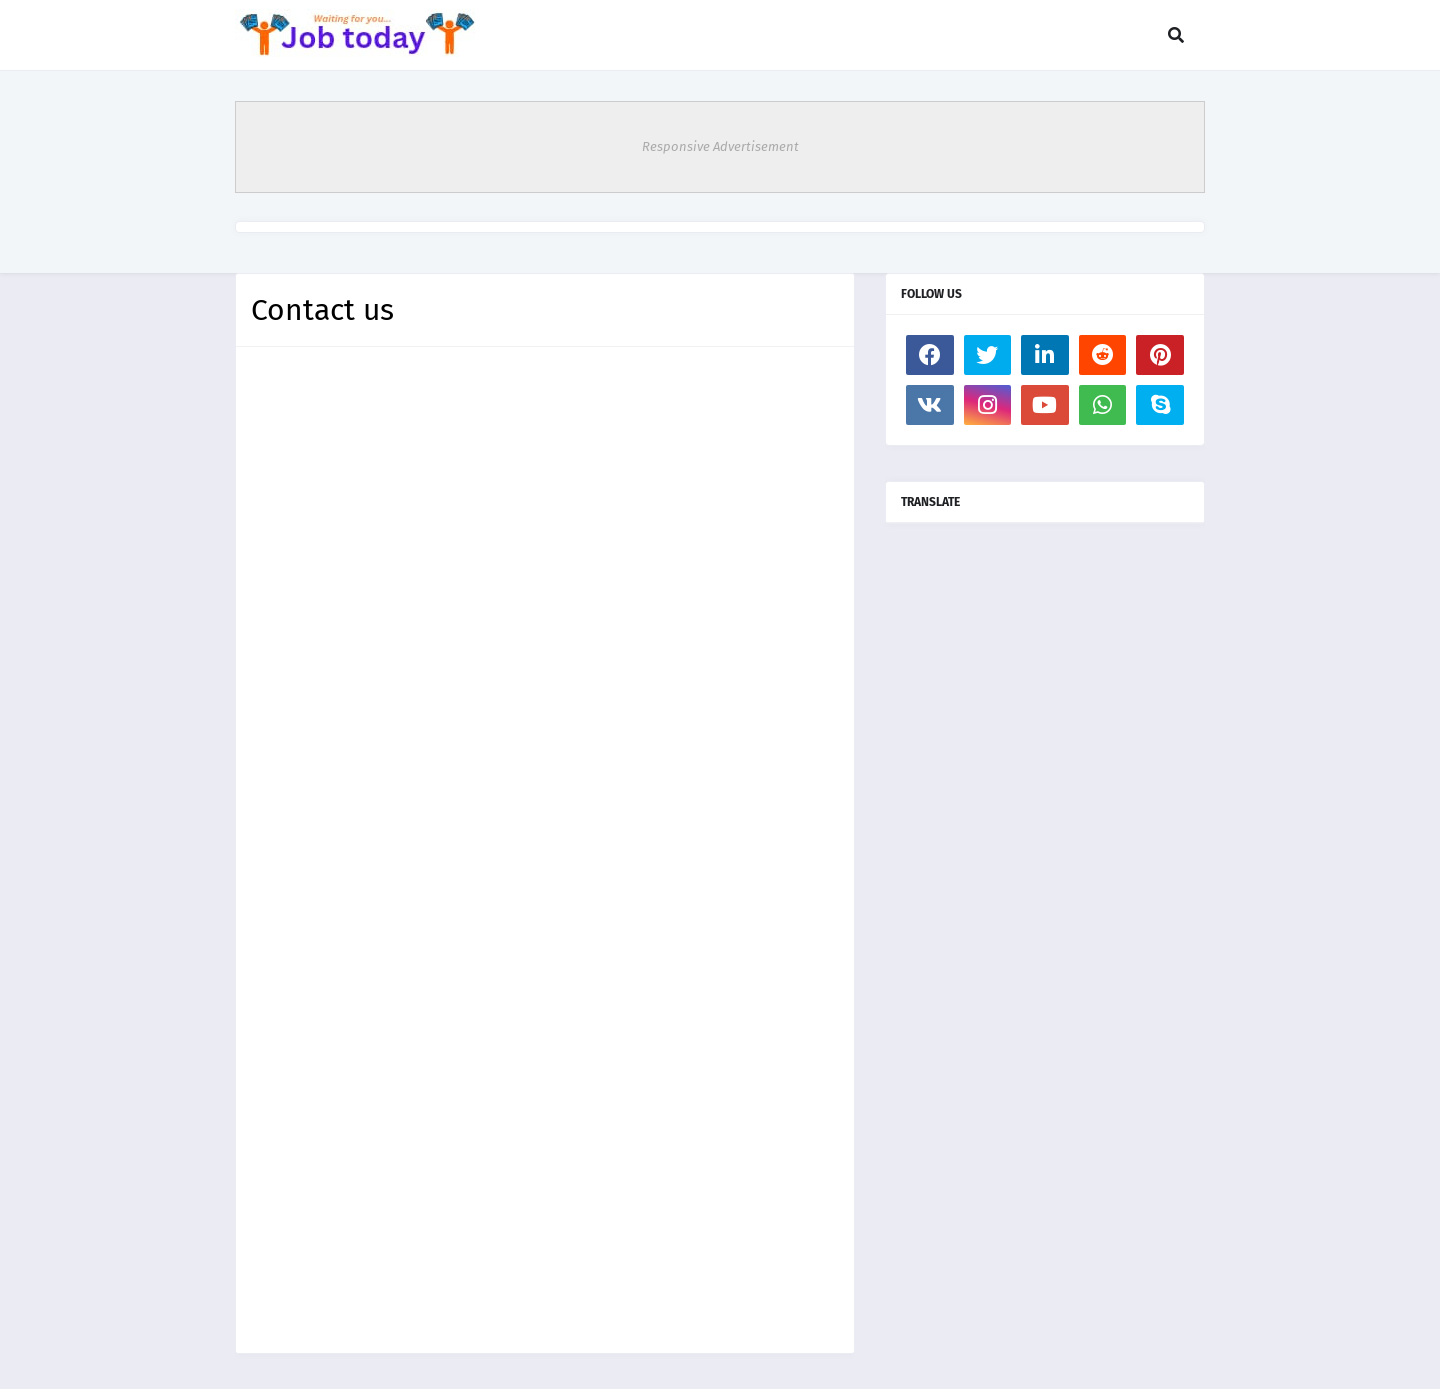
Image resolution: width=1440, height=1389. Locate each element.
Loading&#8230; (545, 846)
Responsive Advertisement (720, 146)
